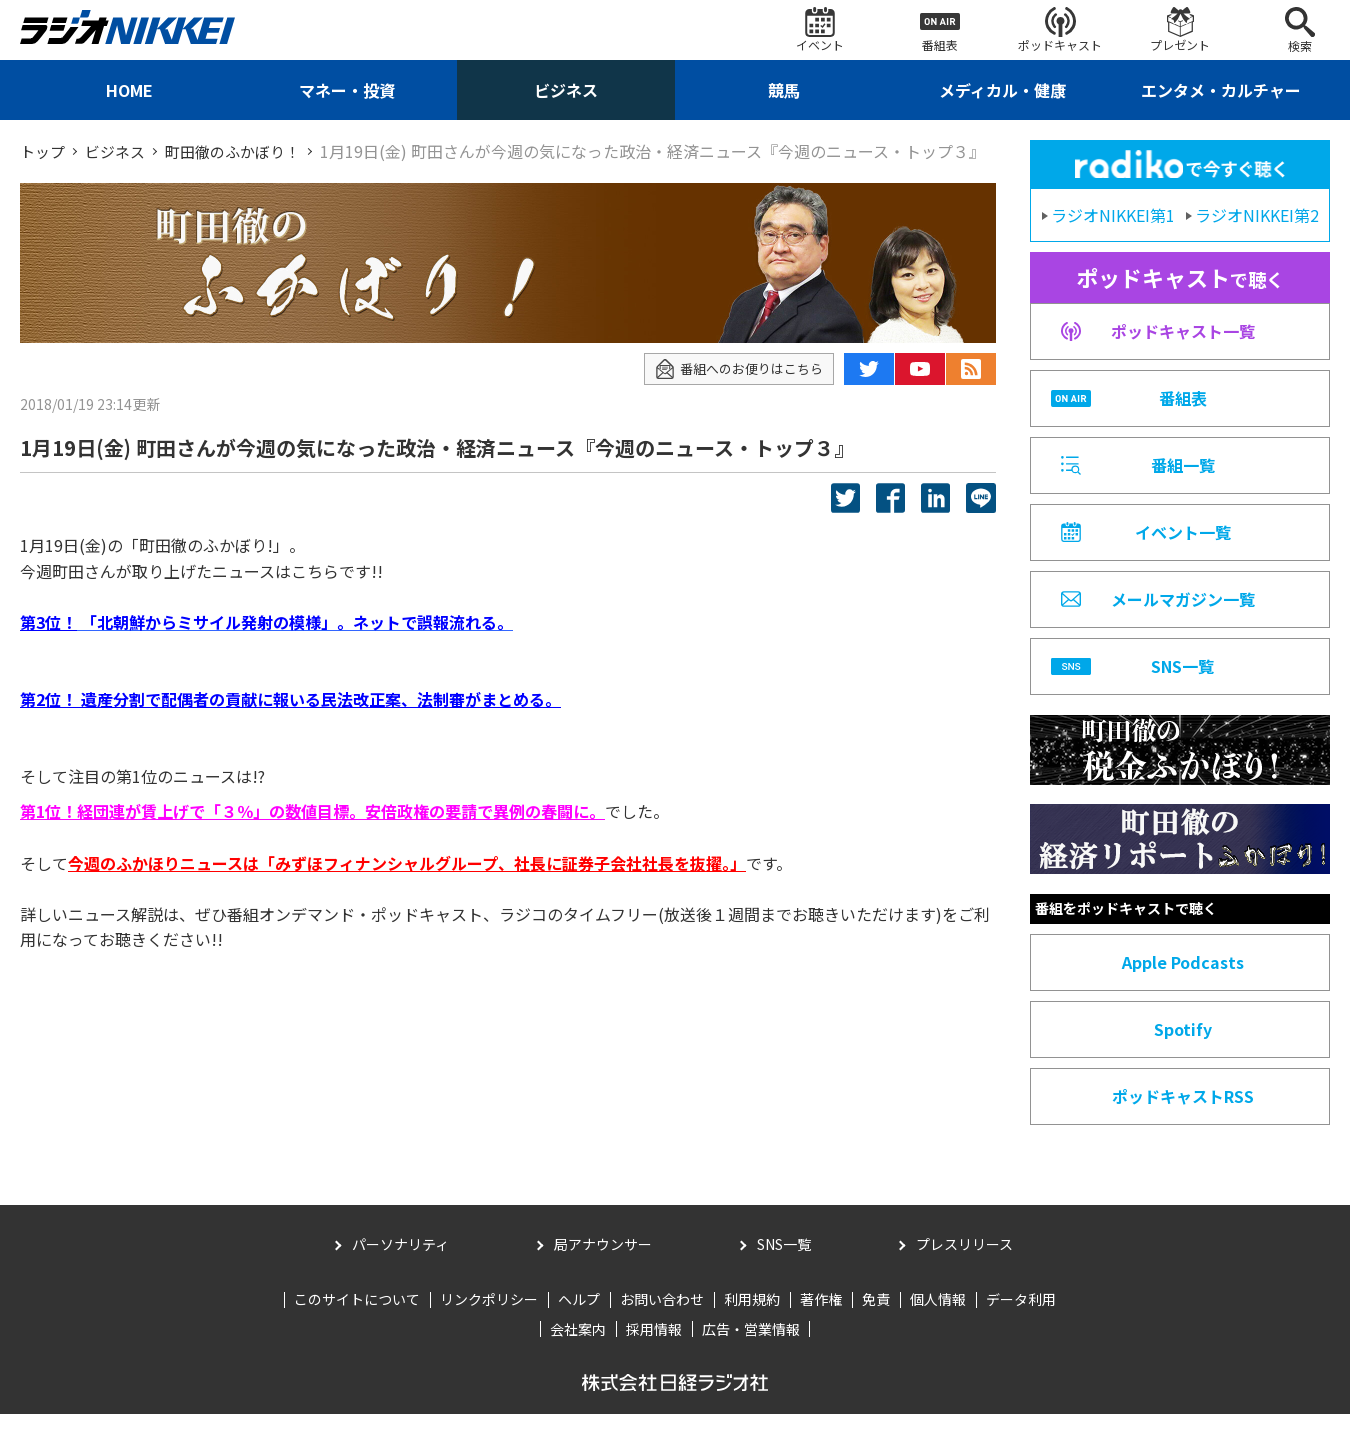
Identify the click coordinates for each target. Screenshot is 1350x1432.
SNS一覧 (784, 1262)
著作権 (821, 1317)
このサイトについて (357, 1317)
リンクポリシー (489, 1317)
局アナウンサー (603, 1262)
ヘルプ (579, 1317)
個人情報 (938, 1317)
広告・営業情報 (751, 1347)
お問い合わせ (662, 1317)
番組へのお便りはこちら (733, 390)
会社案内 (578, 1347)
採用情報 (654, 1347)
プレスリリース (964, 1262)
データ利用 (1021, 1317)
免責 (876, 1317)
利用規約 (752, 1317)
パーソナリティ (400, 1262)
